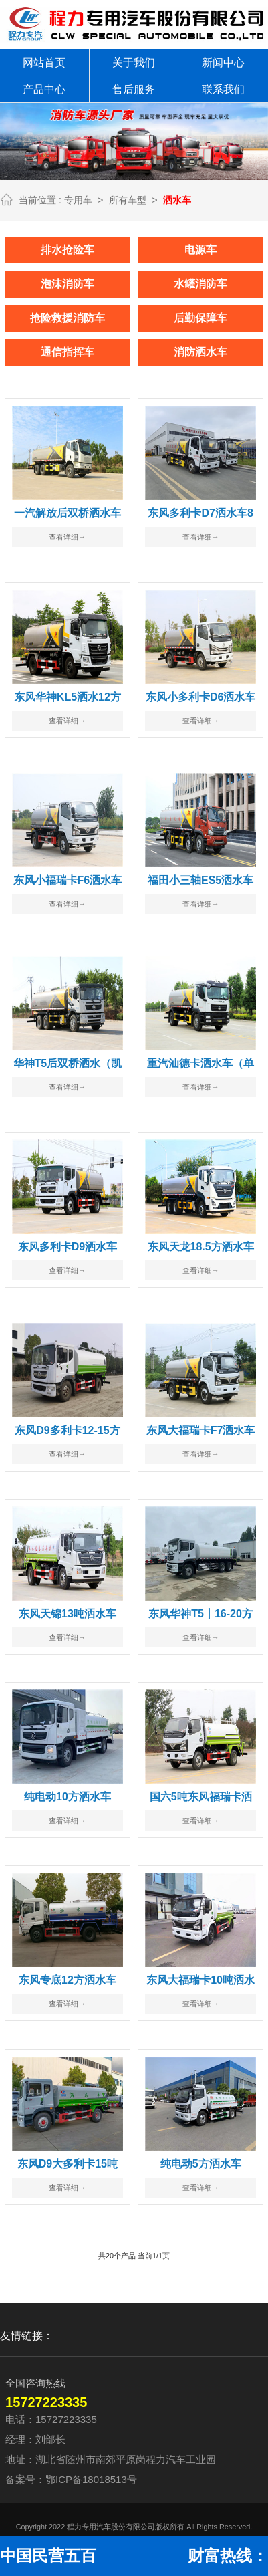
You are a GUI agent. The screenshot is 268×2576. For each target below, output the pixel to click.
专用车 (78, 200)
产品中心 (44, 89)
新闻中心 (223, 62)
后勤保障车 (200, 317)
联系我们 (223, 89)
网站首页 (44, 62)
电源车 (200, 249)
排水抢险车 (67, 249)
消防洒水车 (200, 351)
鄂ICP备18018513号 (91, 2478)
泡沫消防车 (67, 283)
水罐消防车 (200, 283)
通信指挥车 (67, 351)
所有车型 (127, 200)
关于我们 (133, 62)
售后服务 (133, 89)
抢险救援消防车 (67, 317)
